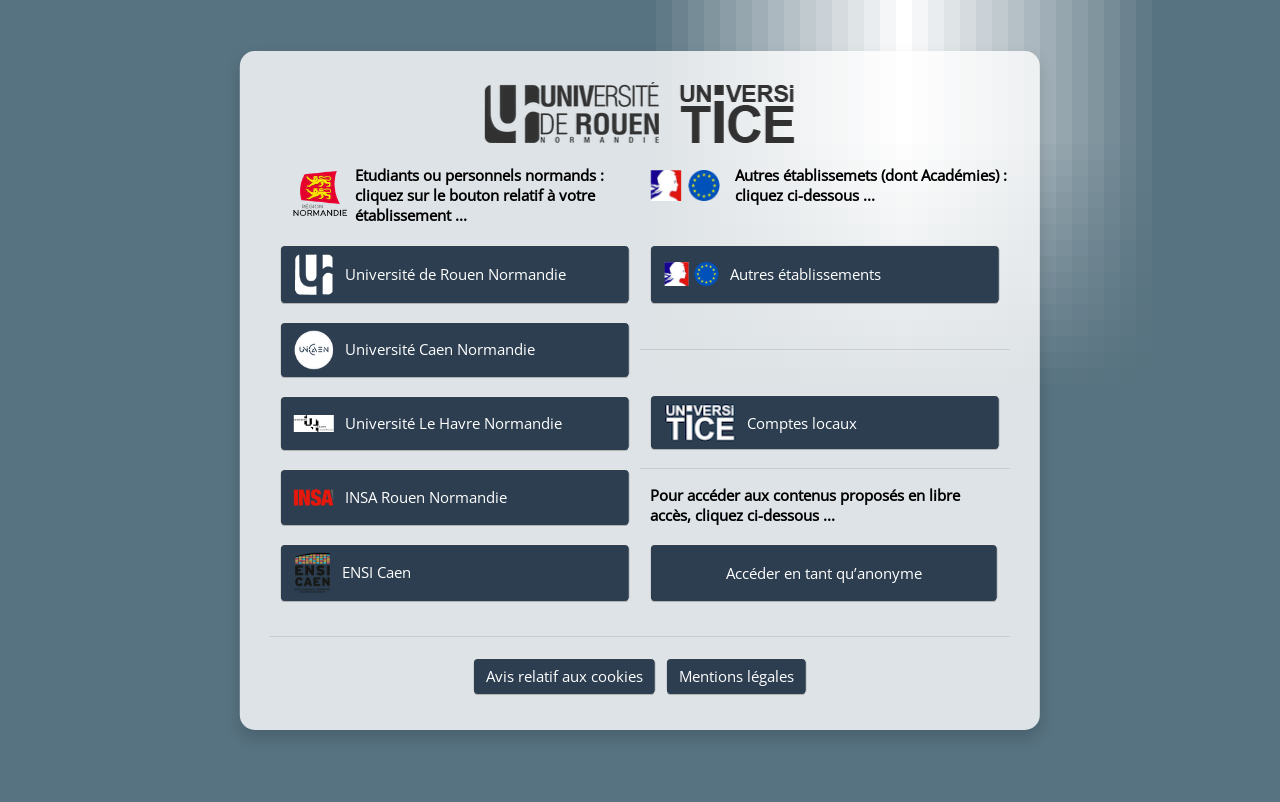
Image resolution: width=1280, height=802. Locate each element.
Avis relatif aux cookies (564, 676)
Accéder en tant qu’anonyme (824, 573)
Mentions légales (736, 676)
